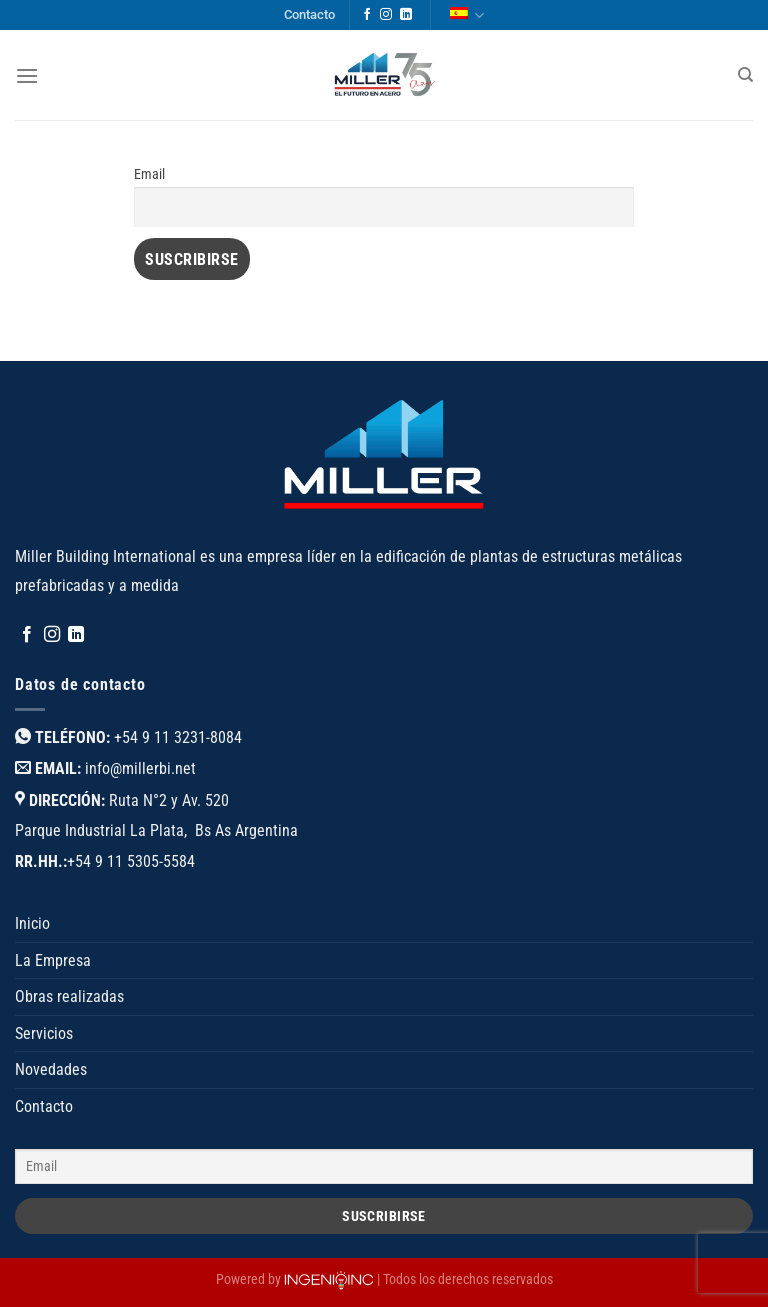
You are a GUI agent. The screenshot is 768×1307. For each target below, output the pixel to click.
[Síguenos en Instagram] (386, 15)
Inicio (32, 923)
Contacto (309, 14)
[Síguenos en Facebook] (367, 15)
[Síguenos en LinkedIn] (406, 15)
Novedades (51, 1069)
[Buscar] (745, 75)
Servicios (44, 1033)
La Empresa (53, 960)
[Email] (384, 1166)
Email (149, 174)
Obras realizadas (69, 996)
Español (467, 15)
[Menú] (27, 75)
